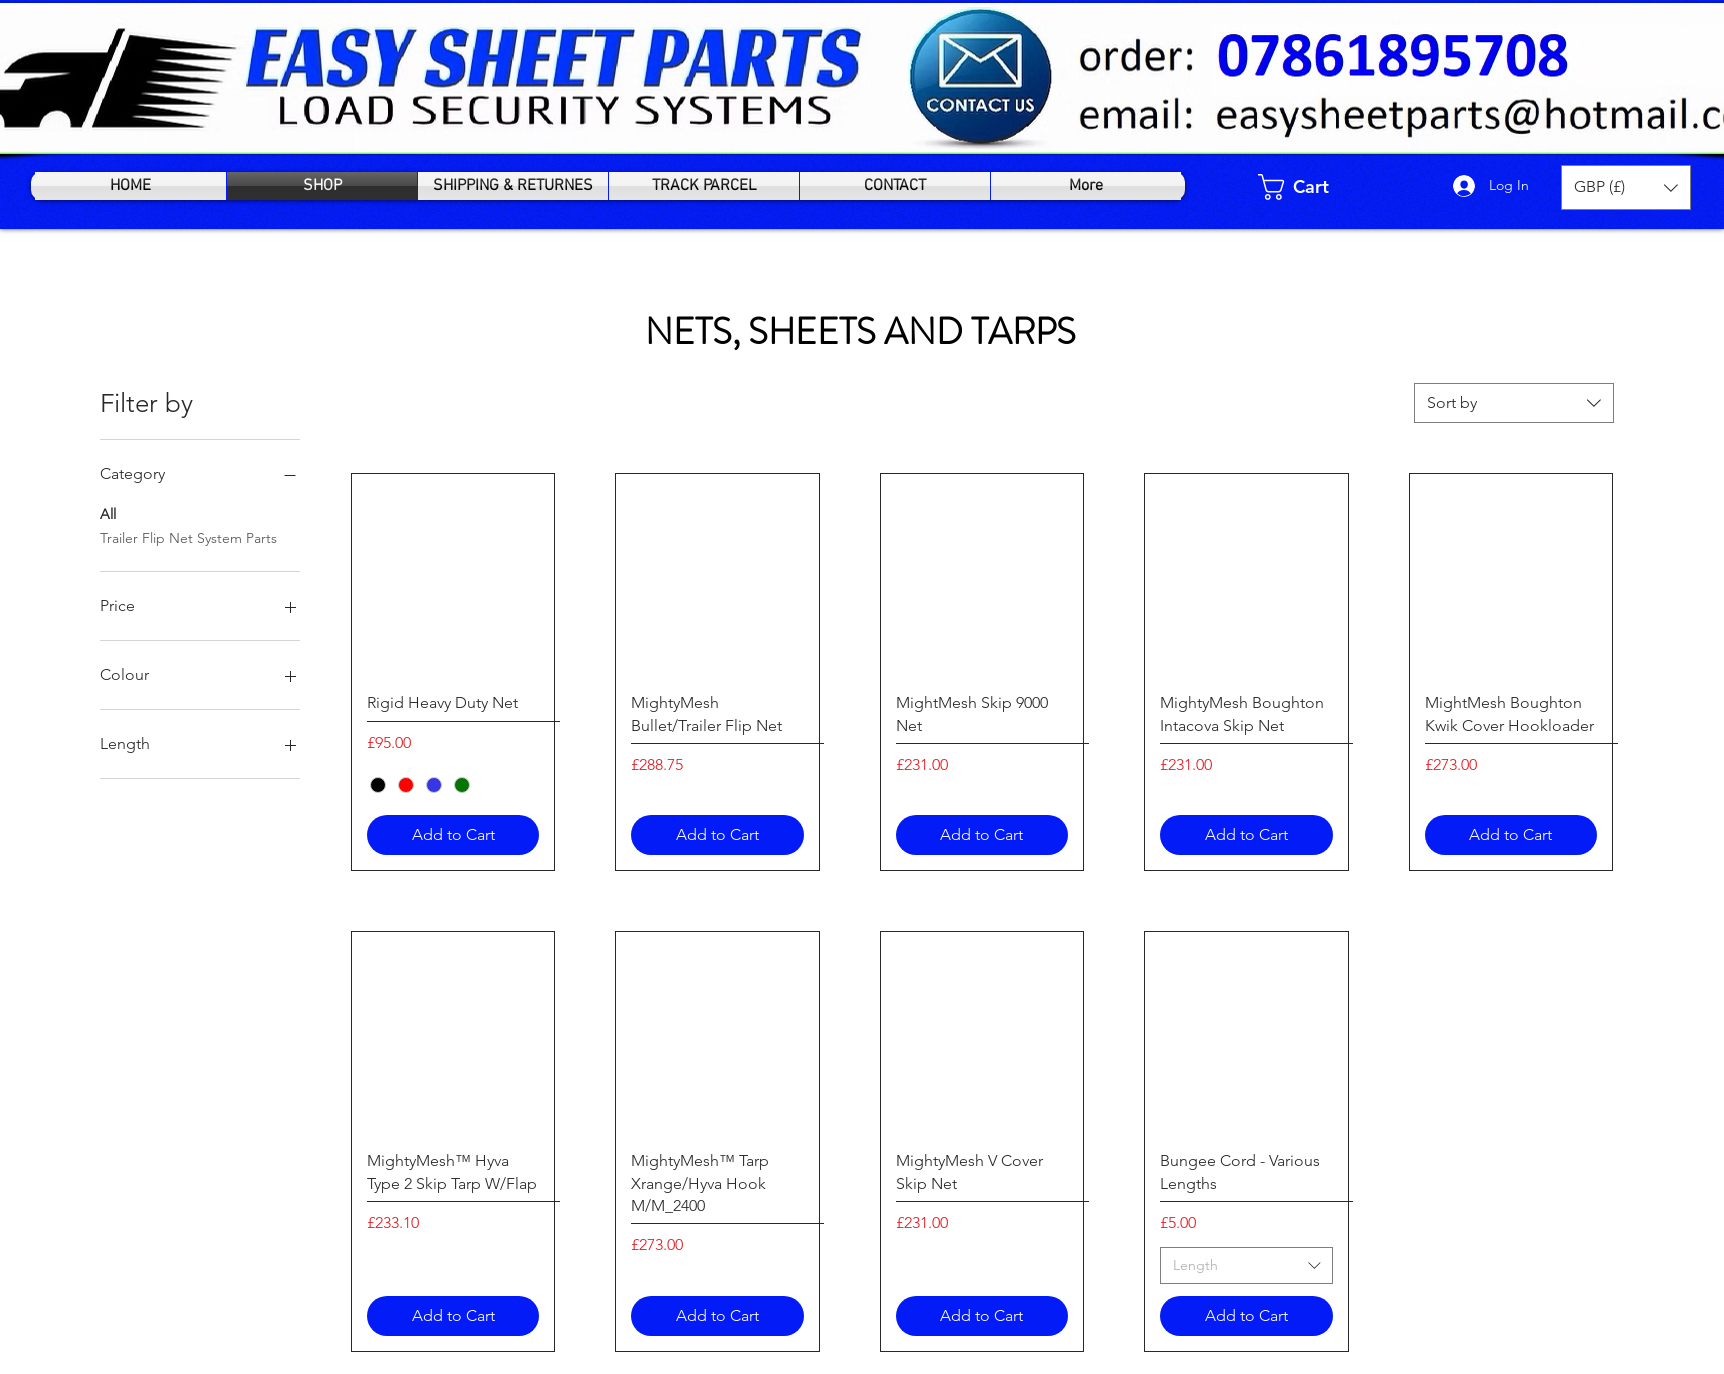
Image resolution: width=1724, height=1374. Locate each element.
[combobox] (1514, 403)
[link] (1308, 187)
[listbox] (1626, 187)
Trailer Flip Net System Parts (188, 537)
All (108, 513)
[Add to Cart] (453, 835)
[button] (1626, 187)
